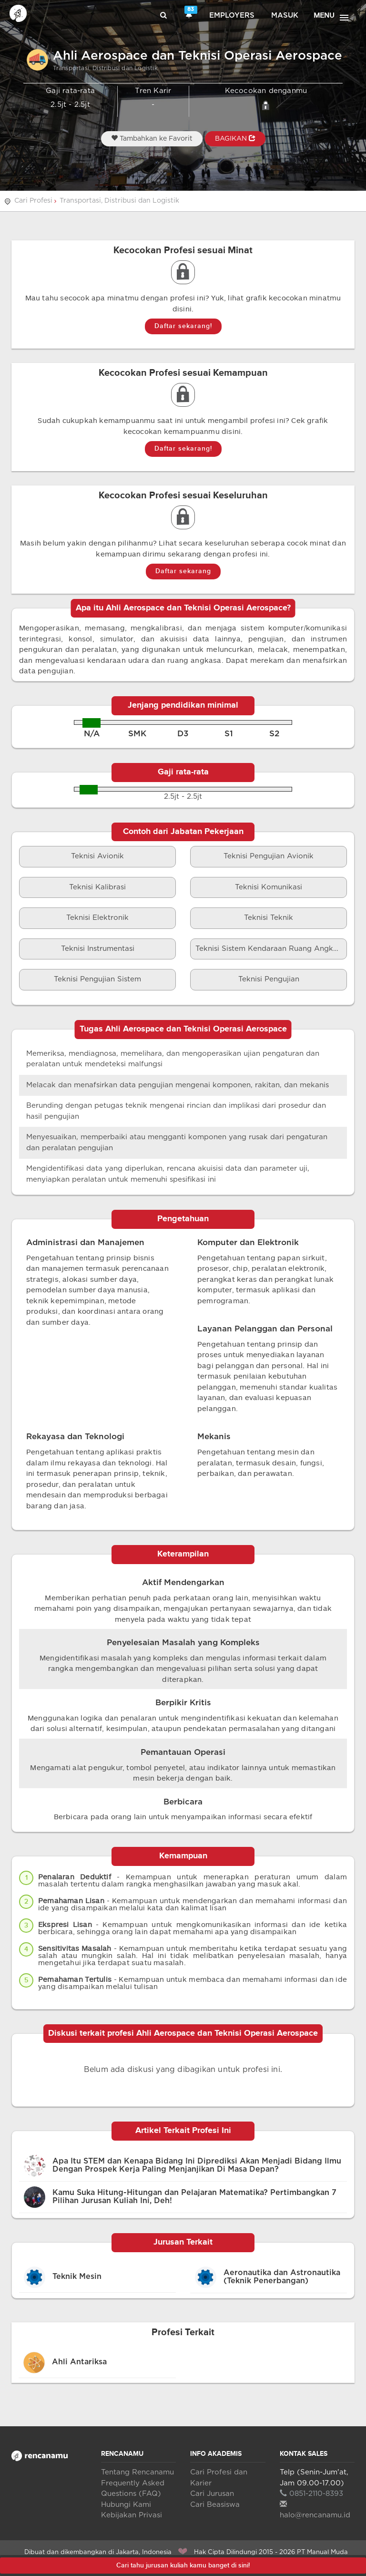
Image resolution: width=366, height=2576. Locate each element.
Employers (231, 15)
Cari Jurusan (212, 2493)
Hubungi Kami (126, 2504)
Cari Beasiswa (215, 2504)
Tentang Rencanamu (137, 2472)
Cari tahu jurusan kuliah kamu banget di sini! (183, 2565)
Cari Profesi (33, 200)
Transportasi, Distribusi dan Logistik (119, 200)
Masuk (284, 15)
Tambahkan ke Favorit (152, 138)
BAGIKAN (235, 138)
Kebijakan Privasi (131, 2515)
